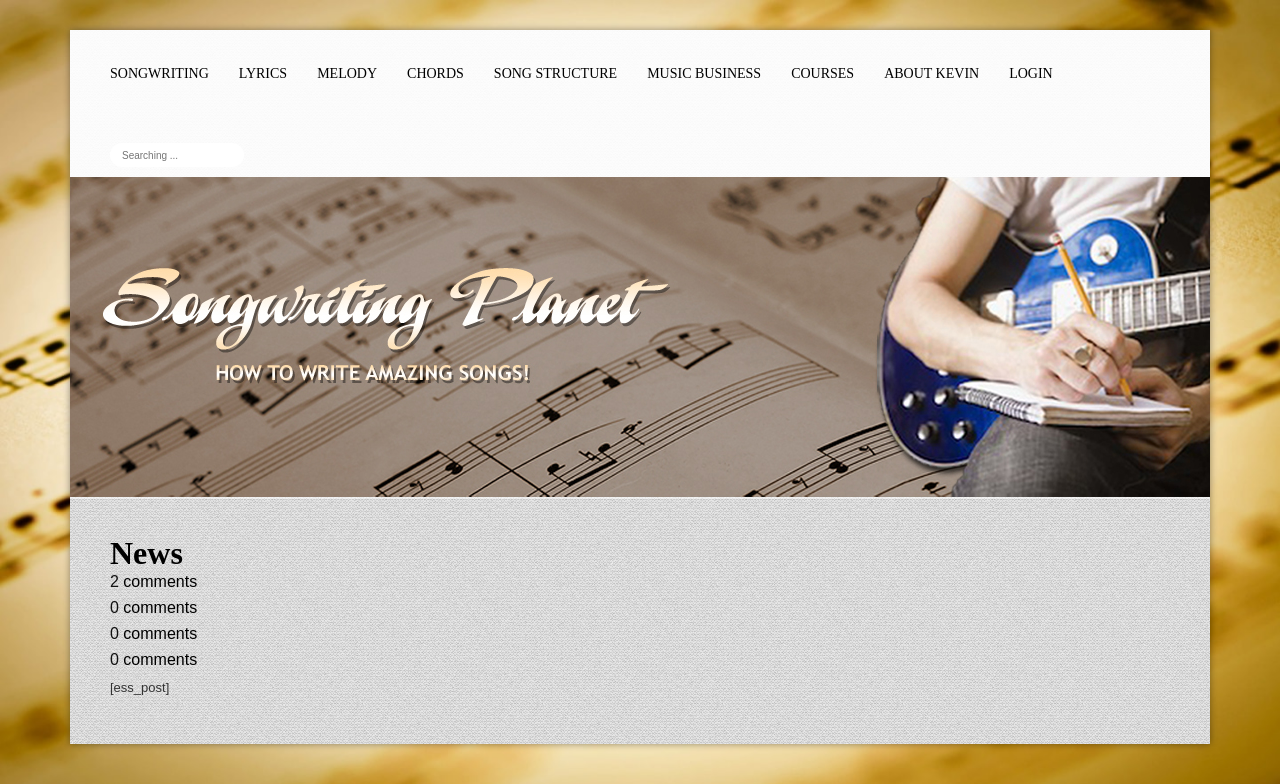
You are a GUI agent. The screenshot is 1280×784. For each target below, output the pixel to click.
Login (1031, 73)
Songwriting (159, 73)
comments (153, 581)
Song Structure (555, 73)
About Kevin (931, 73)
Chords (435, 73)
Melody (347, 73)
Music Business (704, 73)
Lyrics (263, 73)
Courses (822, 73)
